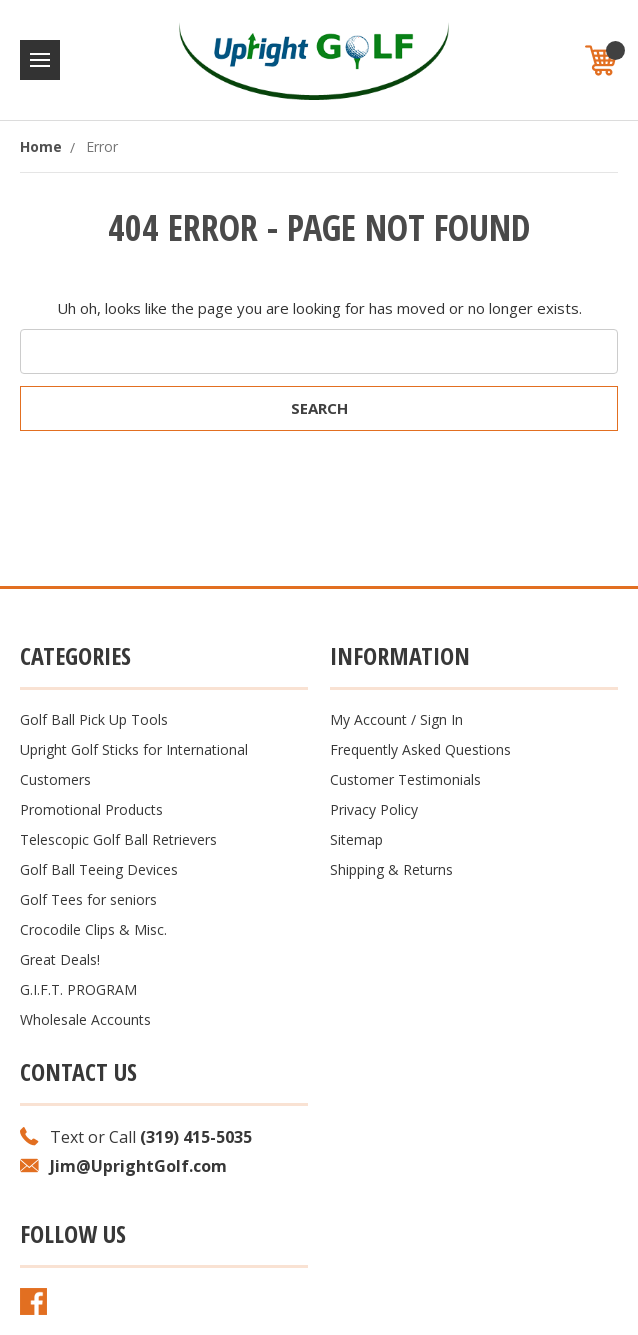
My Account (368, 719)
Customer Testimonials (405, 779)
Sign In (441, 719)
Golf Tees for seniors (88, 899)
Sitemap (356, 839)
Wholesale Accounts (85, 1019)
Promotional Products (91, 809)
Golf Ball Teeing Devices (99, 869)
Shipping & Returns (391, 869)
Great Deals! (60, 959)
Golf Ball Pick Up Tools (94, 719)
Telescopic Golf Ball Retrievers (118, 839)
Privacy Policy (374, 809)
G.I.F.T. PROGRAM (78, 989)
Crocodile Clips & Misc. (93, 929)
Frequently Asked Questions (420, 749)
